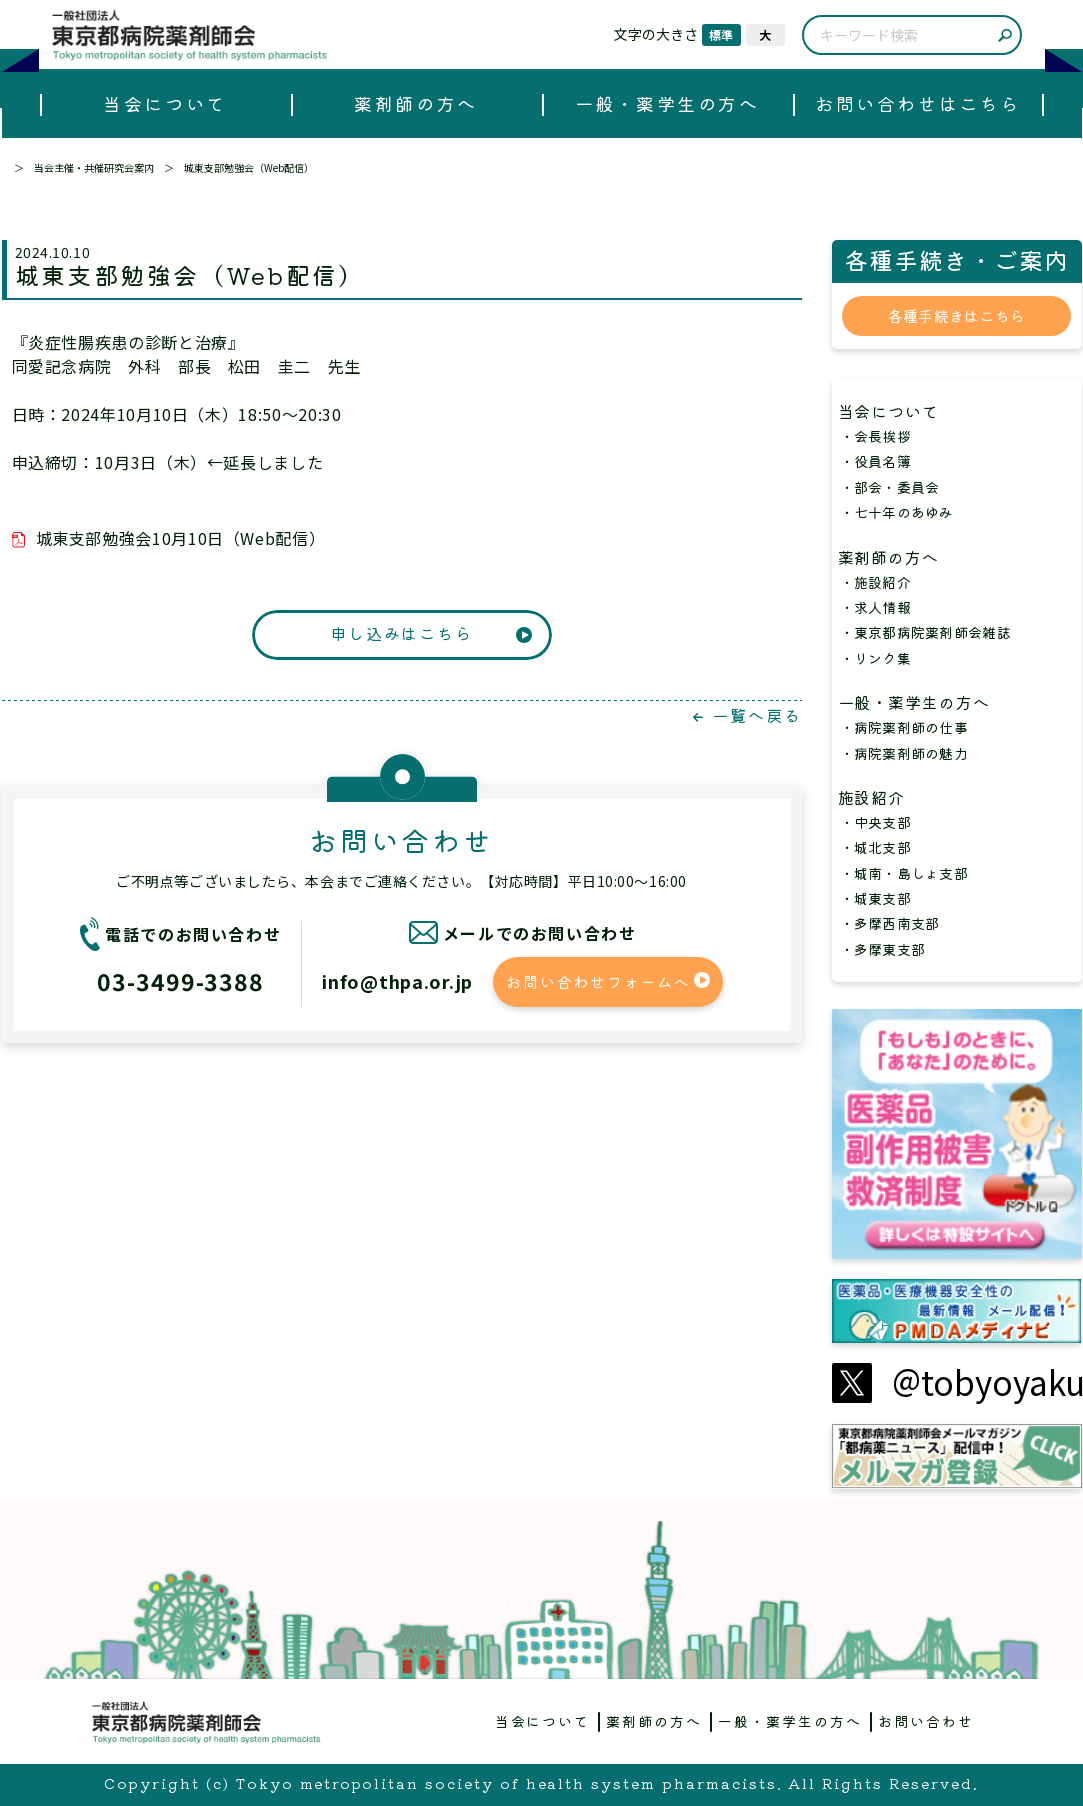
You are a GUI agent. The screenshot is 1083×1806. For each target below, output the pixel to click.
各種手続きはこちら (957, 315)
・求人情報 (875, 607)
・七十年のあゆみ (897, 512)
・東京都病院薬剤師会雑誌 (925, 632)
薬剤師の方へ (415, 103)
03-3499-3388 (180, 981)
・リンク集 (875, 658)
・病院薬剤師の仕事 (904, 727)
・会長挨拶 (875, 436)
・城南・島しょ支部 (904, 873)
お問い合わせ (926, 1721)
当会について (164, 103)
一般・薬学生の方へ (667, 103)
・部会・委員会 (890, 487)
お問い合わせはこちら (917, 103)
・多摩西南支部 (890, 923)
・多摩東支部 (883, 949)
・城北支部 (875, 847)
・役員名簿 (875, 461)
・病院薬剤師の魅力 (904, 753)
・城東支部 (875, 898)
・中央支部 (875, 822)
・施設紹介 (875, 582)
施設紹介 (881, 797)
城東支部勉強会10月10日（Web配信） (181, 538)
